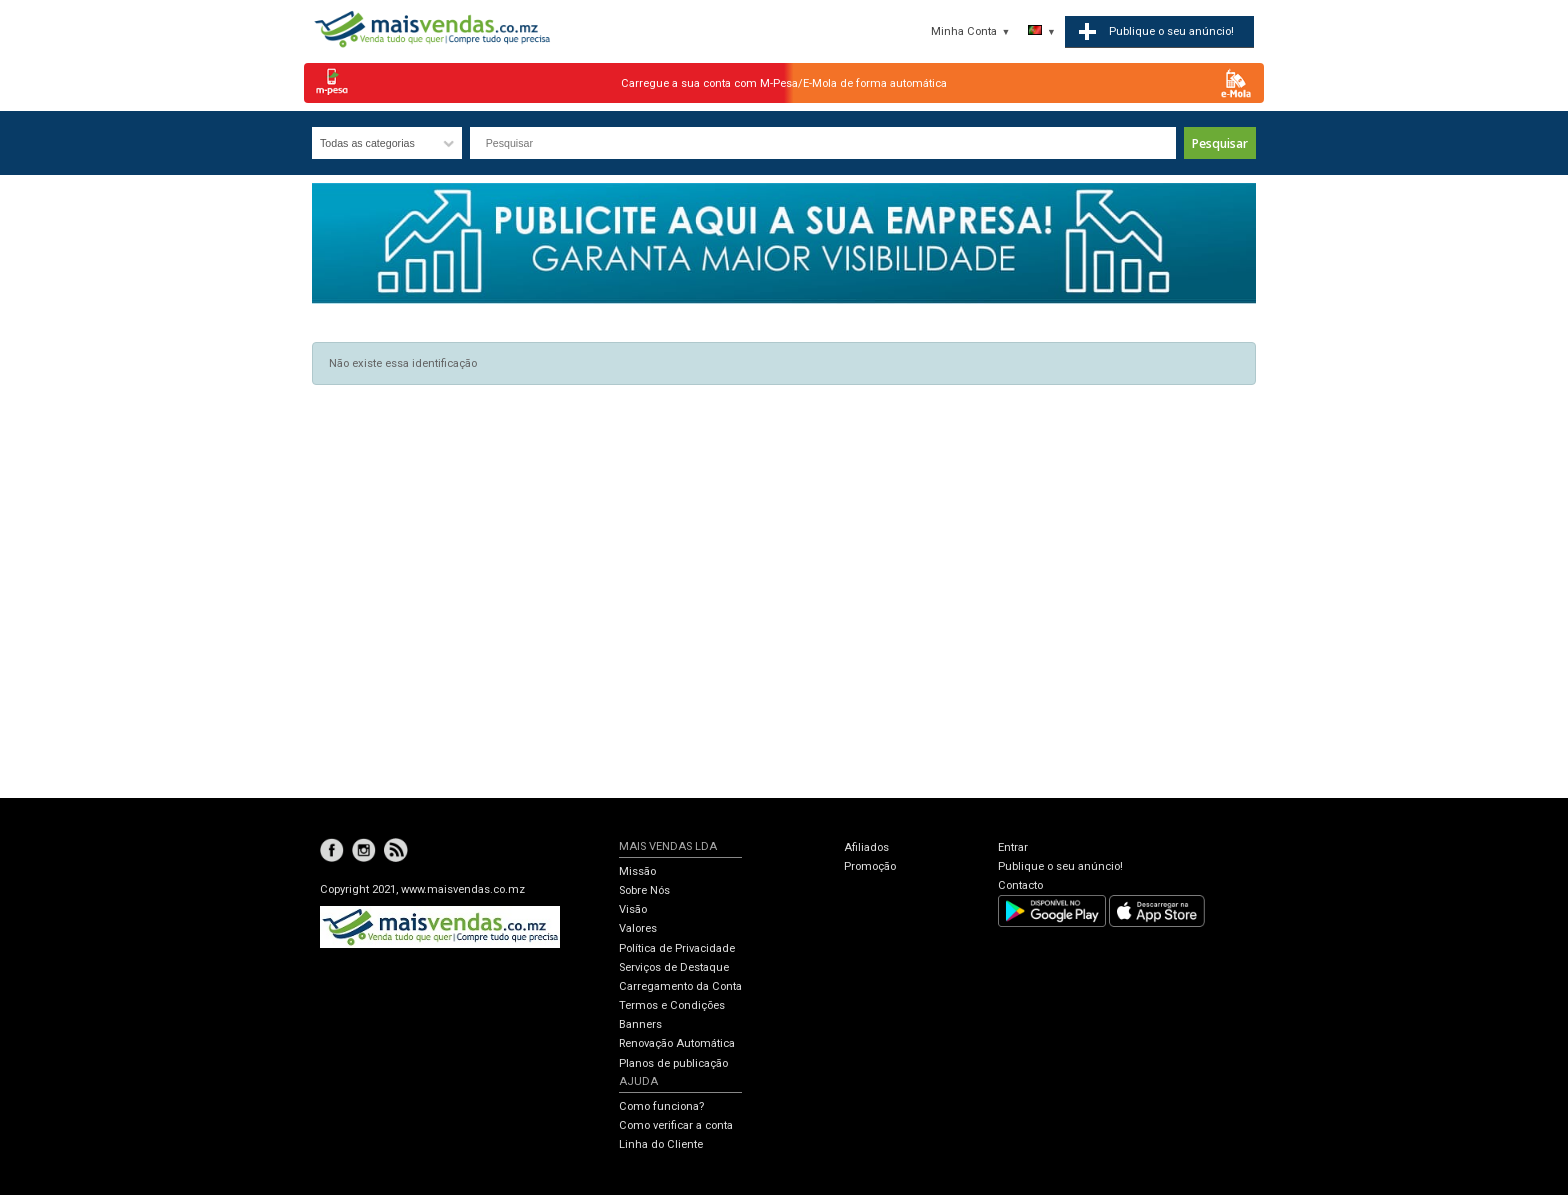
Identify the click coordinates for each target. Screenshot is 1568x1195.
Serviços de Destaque (674, 967)
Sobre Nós (644, 890)
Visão (633, 909)
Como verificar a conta (676, 1125)
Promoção (870, 866)
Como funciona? (661, 1106)
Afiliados (866, 847)
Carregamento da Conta (680, 986)
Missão (637, 871)
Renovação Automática (677, 1043)
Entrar (1013, 847)
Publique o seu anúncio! (1060, 866)
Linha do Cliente (661, 1144)
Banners (640, 1024)
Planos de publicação (673, 1063)
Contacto (1020, 885)
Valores (638, 928)
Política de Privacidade (677, 948)
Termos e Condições (672, 1005)
